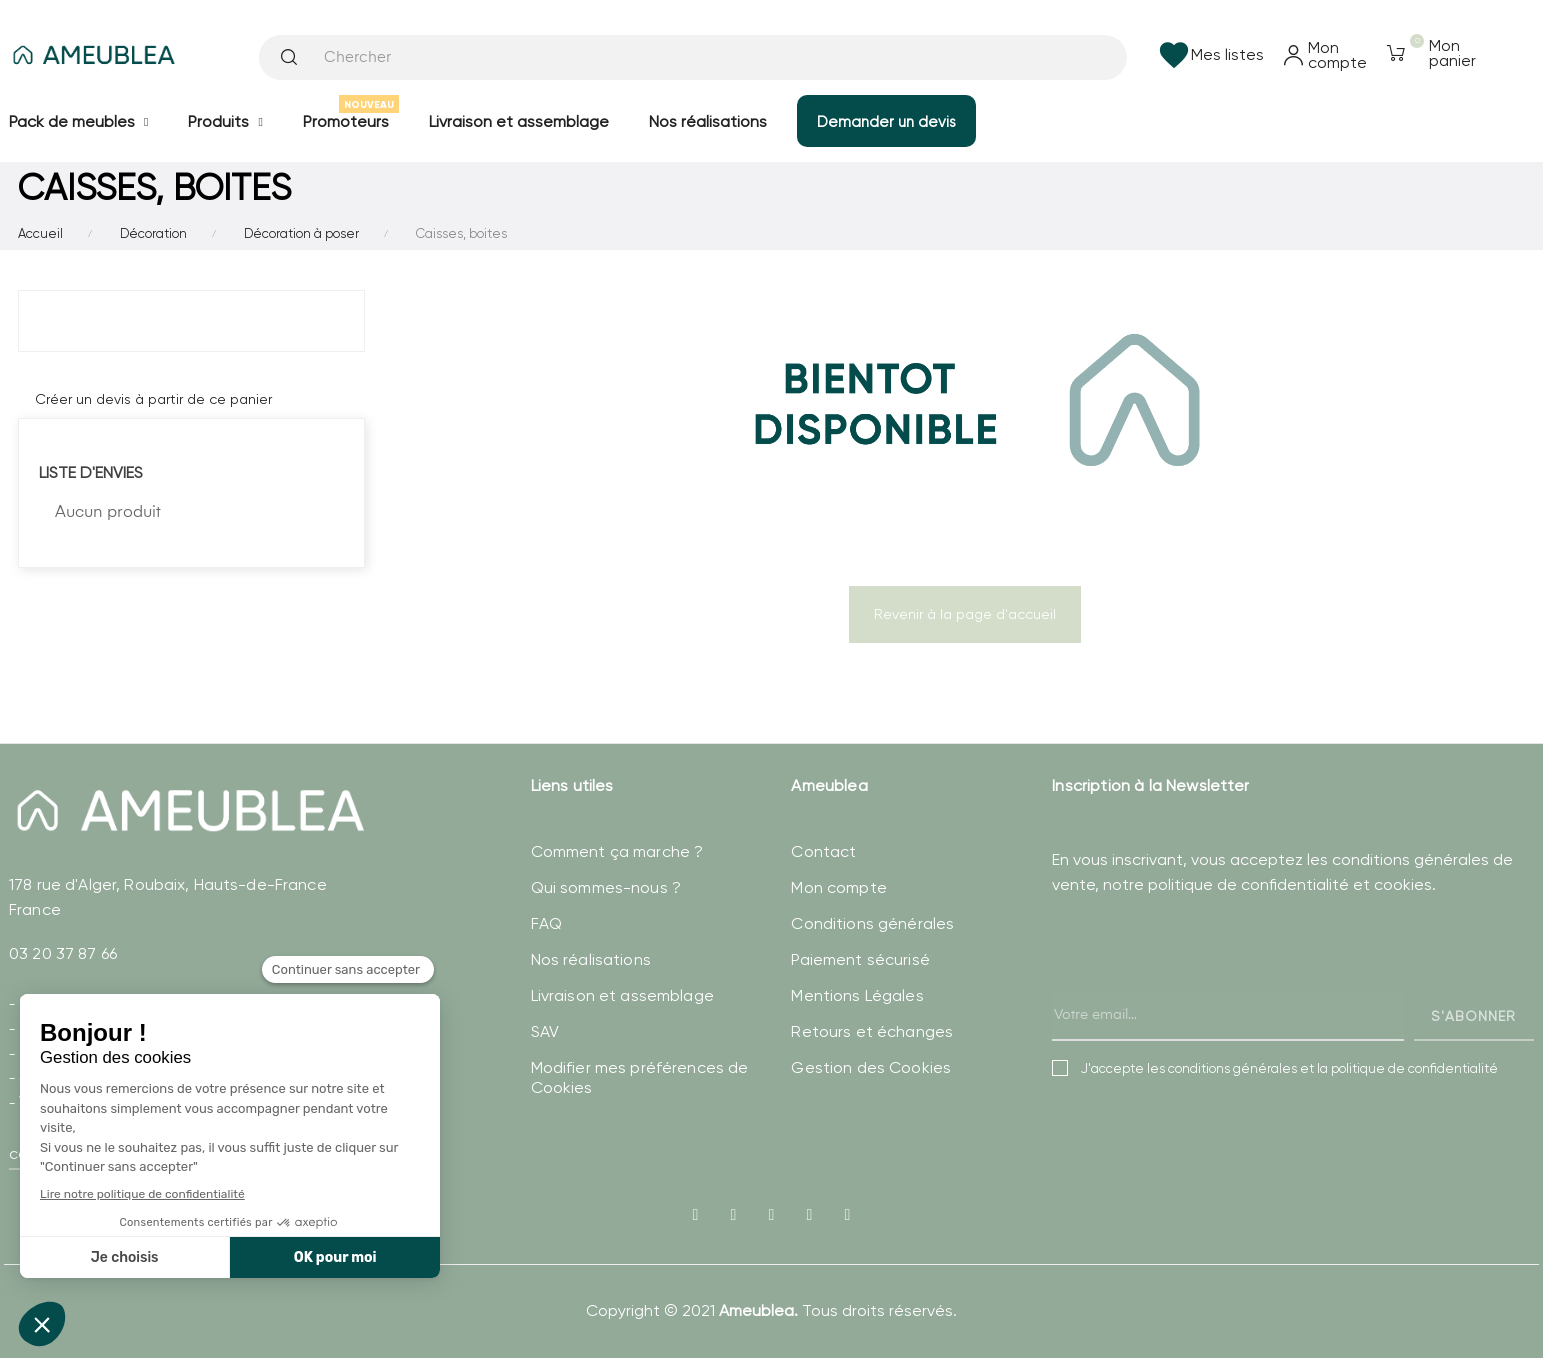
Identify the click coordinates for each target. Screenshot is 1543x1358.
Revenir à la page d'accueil (965, 614)
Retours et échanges (872, 1031)
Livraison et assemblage (622, 995)
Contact (823, 851)
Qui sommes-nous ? (606, 887)
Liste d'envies (91, 472)
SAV (545, 1031)
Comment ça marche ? (617, 851)
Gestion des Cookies (871, 1067)
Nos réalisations (591, 959)
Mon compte (838, 887)
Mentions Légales (857, 995)
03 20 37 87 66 (63, 953)
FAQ (546, 923)
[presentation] (1204, 988)
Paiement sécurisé (860, 959)
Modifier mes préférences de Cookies (640, 1077)
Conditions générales (872, 923)
